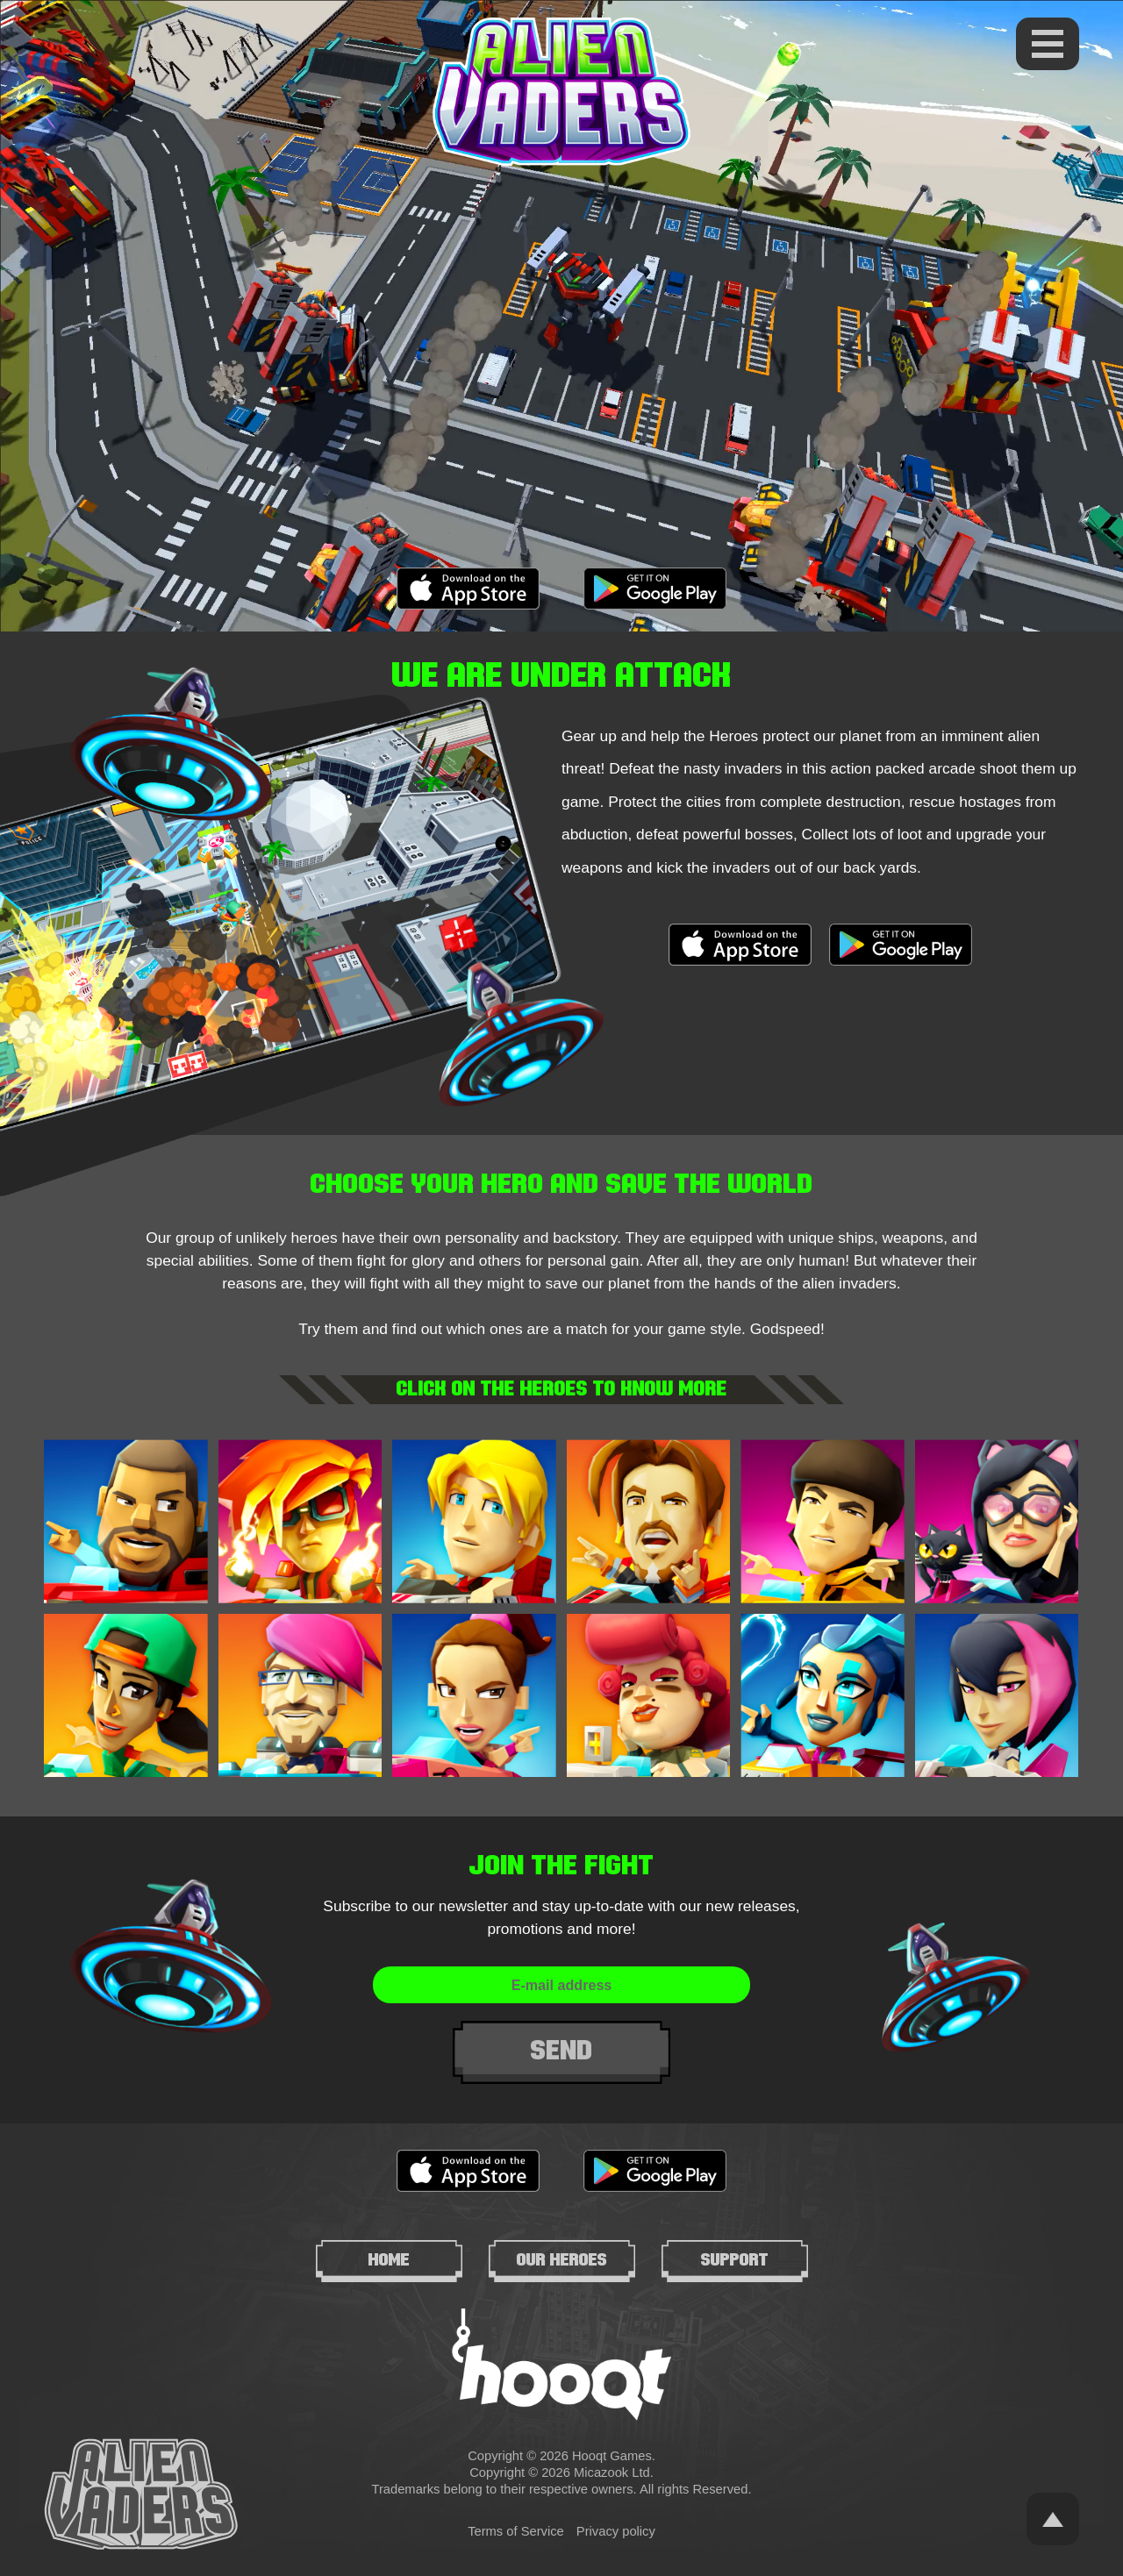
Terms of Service (516, 2531)
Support (735, 2259)
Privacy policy (615, 2531)
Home (389, 2259)
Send (562, 2051)
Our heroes (562, 2259)
